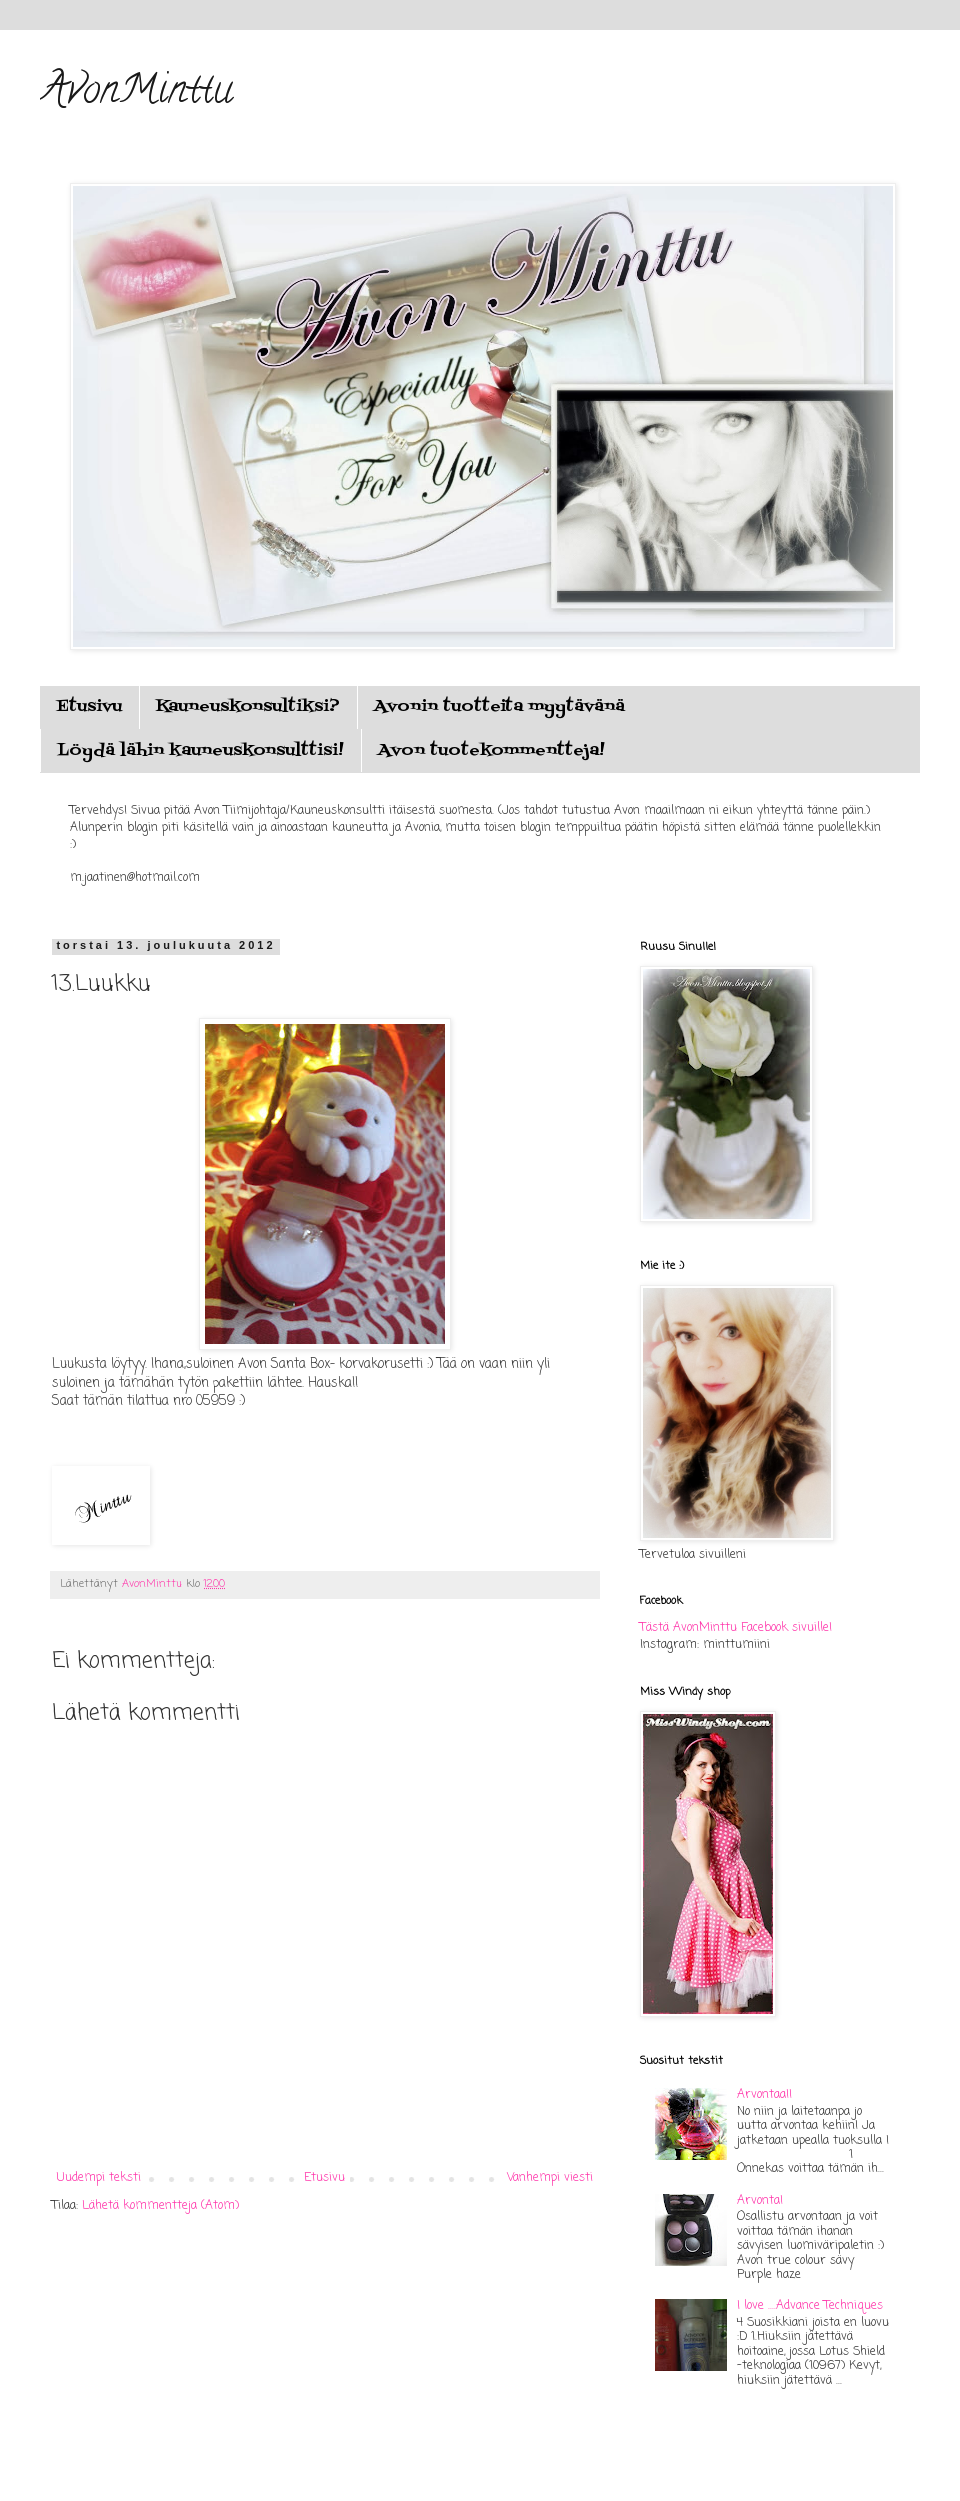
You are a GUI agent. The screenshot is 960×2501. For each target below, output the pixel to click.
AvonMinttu (136, 93)
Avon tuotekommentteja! (491, 751)
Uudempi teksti (99, 2178)
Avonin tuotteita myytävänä (499, 707)
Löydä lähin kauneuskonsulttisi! (200, 751)
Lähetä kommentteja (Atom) (160, 2206)
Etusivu (89, 707)
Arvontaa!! (764, 2095)
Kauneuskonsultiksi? (248, 707)
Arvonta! (760, 2201)
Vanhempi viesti (550, 2178)
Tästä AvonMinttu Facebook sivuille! (736, 1628)
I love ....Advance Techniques (810, 2306)
